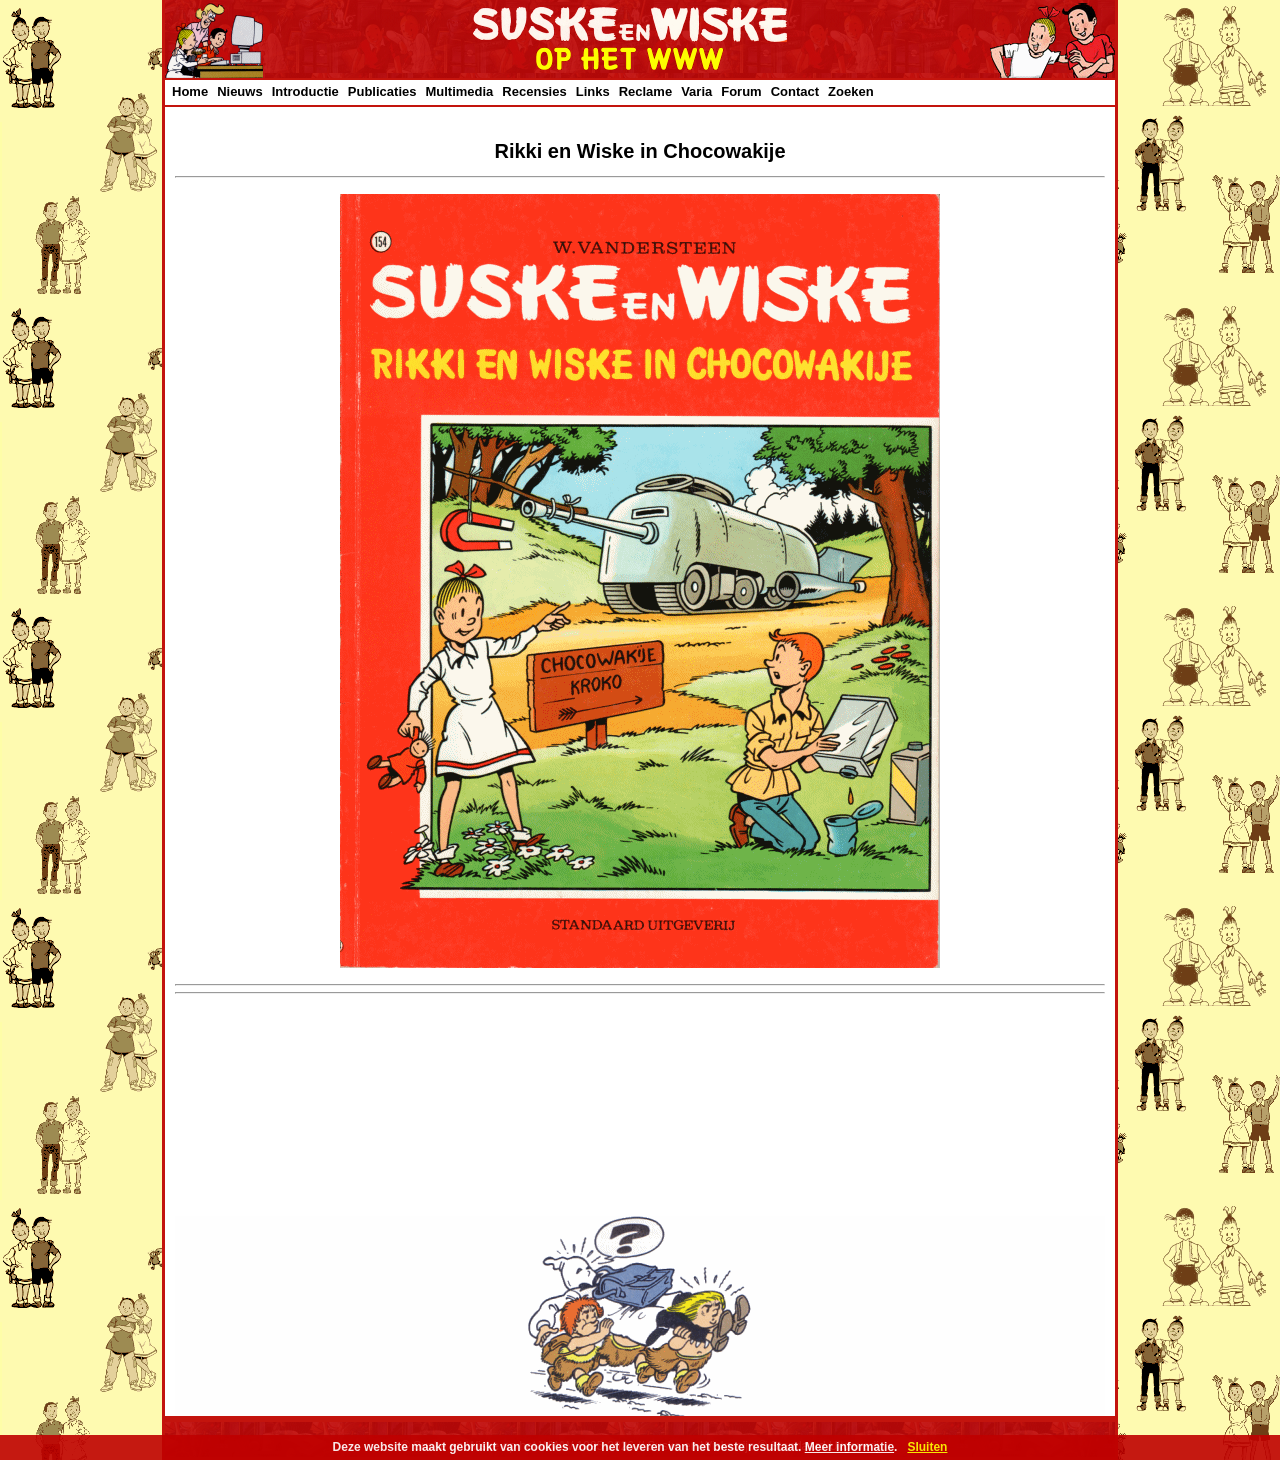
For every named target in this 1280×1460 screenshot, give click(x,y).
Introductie (305, 91)
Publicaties (382, 91)
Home (190, 91)
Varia (696, 91)
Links (593, 91)
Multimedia (459, 91)
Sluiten (927, 1447)
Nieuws (240, 91)
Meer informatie (849, 1447)
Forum (741, 91)
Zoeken (851, 91)
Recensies (534, 91)
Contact (795, 91)
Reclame (645, 91)
